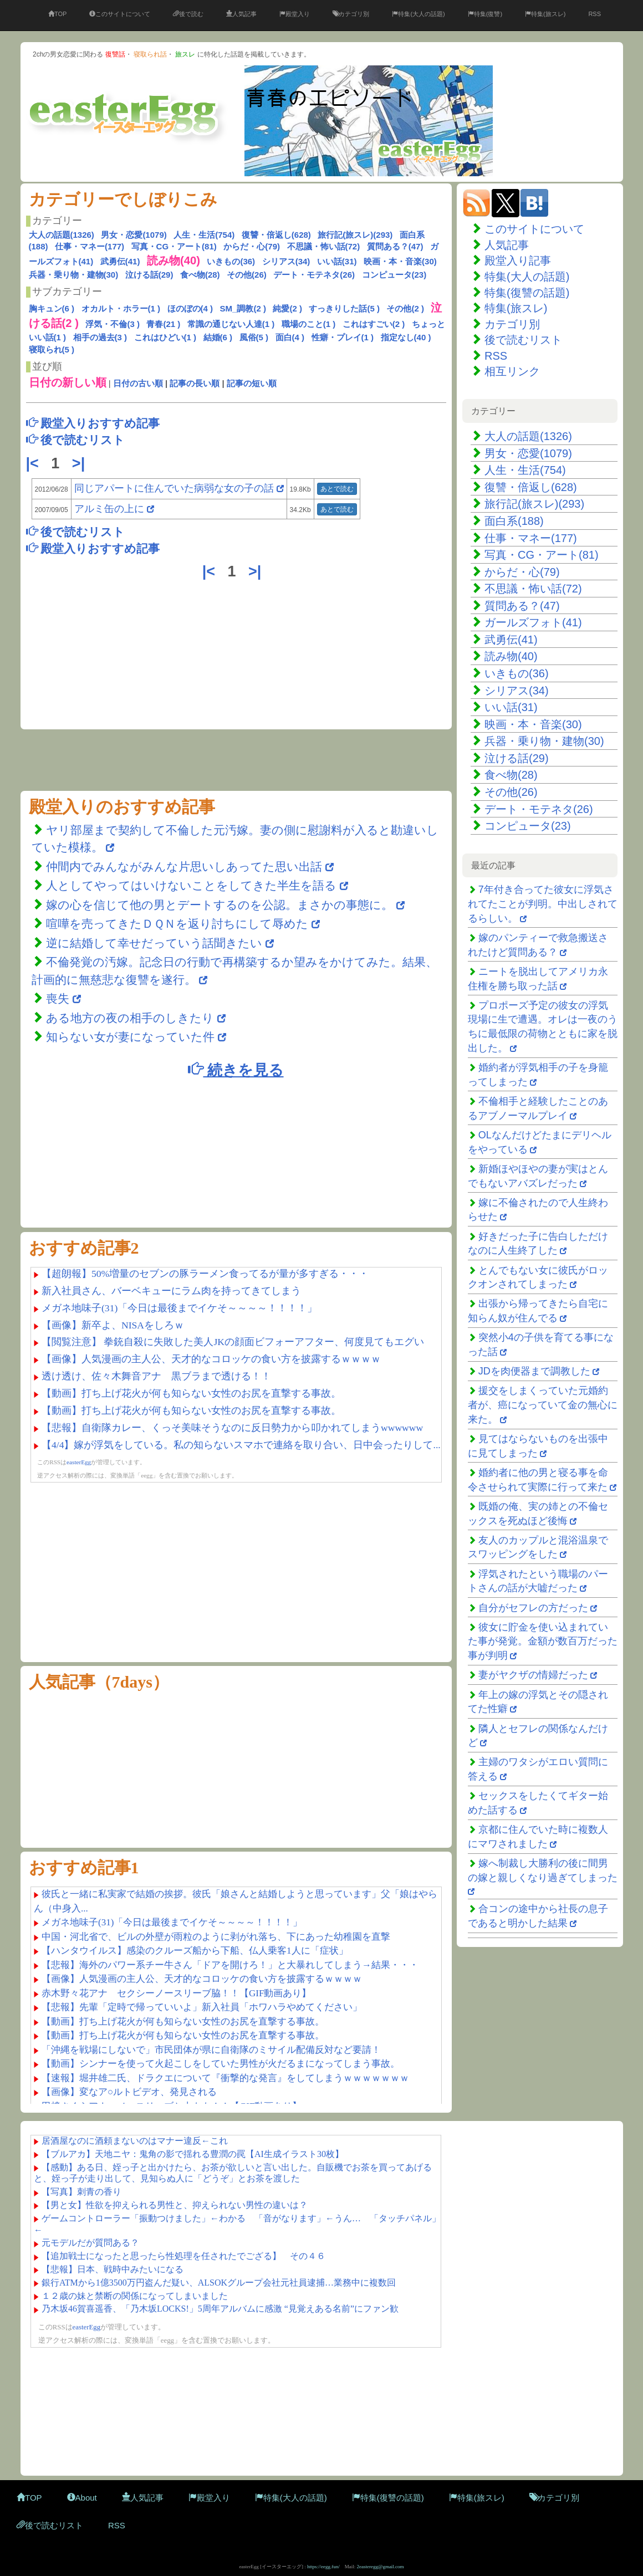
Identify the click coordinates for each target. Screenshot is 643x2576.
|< (34, 463)
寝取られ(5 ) (52, 349)
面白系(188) (514, 521)
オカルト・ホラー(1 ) (121, 308)
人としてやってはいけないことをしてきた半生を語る (191, 885)
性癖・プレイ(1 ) (343, 337)
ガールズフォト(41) (533, 622)
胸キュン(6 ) (52, 308)
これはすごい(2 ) (374, 324)
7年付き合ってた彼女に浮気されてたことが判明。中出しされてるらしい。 (543, 903)
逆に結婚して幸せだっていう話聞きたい (154, 943)
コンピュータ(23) (394, 274)
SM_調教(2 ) (243, 308)
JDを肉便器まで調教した (534, 1371)
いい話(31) (337, 261)
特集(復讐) (485, 14)
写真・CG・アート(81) (174, 246)
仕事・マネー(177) (89, 246)
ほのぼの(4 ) (190, 308)
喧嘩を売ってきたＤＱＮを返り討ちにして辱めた (177, 923)
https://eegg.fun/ (323, 2566)
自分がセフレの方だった (533, 1607)
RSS (594, 14)
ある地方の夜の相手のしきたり (130, 1017)
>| (80, 463)
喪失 (57, 998)
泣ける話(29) (149, 274)
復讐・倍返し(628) (276, 234)
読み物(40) (511, 656)
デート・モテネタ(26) (314, 274)
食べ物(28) (200, 274)
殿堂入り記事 (517, 260)
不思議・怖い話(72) (323, 246)
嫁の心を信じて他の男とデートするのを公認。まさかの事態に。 (219, 904)
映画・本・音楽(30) (400, 261)
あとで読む (337, 489)
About (82, 2497)
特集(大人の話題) (418, 14)
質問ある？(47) (395, 246)
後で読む (188, 14)
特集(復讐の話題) (526, 293)
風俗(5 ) (254, 337)
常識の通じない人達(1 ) (231, 324)
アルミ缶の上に (110, 508)
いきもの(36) (231, 261)
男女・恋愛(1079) (133, 234)
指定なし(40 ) (406, 337)
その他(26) (247, 274)
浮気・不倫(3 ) (112, 324)
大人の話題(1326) (61, 234)
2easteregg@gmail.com (380, 2566)
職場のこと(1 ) (309, 324)
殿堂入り (294, 14)
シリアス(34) (286, 261)
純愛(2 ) (287, 308)
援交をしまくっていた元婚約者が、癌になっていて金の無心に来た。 (543, 1404)
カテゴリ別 (351, 14)
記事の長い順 (195, 383)
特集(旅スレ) (545, 14)
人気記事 (241, 14)
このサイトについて (119, 14)
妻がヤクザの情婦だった (533, 1674)
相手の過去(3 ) (100, 337)
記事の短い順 (252, 383)
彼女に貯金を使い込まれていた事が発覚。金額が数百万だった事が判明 (543, 1641)
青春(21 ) (163, 324)
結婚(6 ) (218, 337)
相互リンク (512, 371)
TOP (57, 14)
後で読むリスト (523, 340)
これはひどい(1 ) (165, 337)
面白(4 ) (290, 337)
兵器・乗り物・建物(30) (74, 274)
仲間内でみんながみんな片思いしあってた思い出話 (184, 866)
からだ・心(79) (251, 246)
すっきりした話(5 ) (344, 308)
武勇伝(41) (120, 261)
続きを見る (235, 1069)
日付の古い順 (138, 383)
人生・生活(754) (203, 234)
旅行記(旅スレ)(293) (355, 234)
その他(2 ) (405, 308)
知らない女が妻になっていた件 (130, 1036)
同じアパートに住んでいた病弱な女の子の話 (174, 488)
